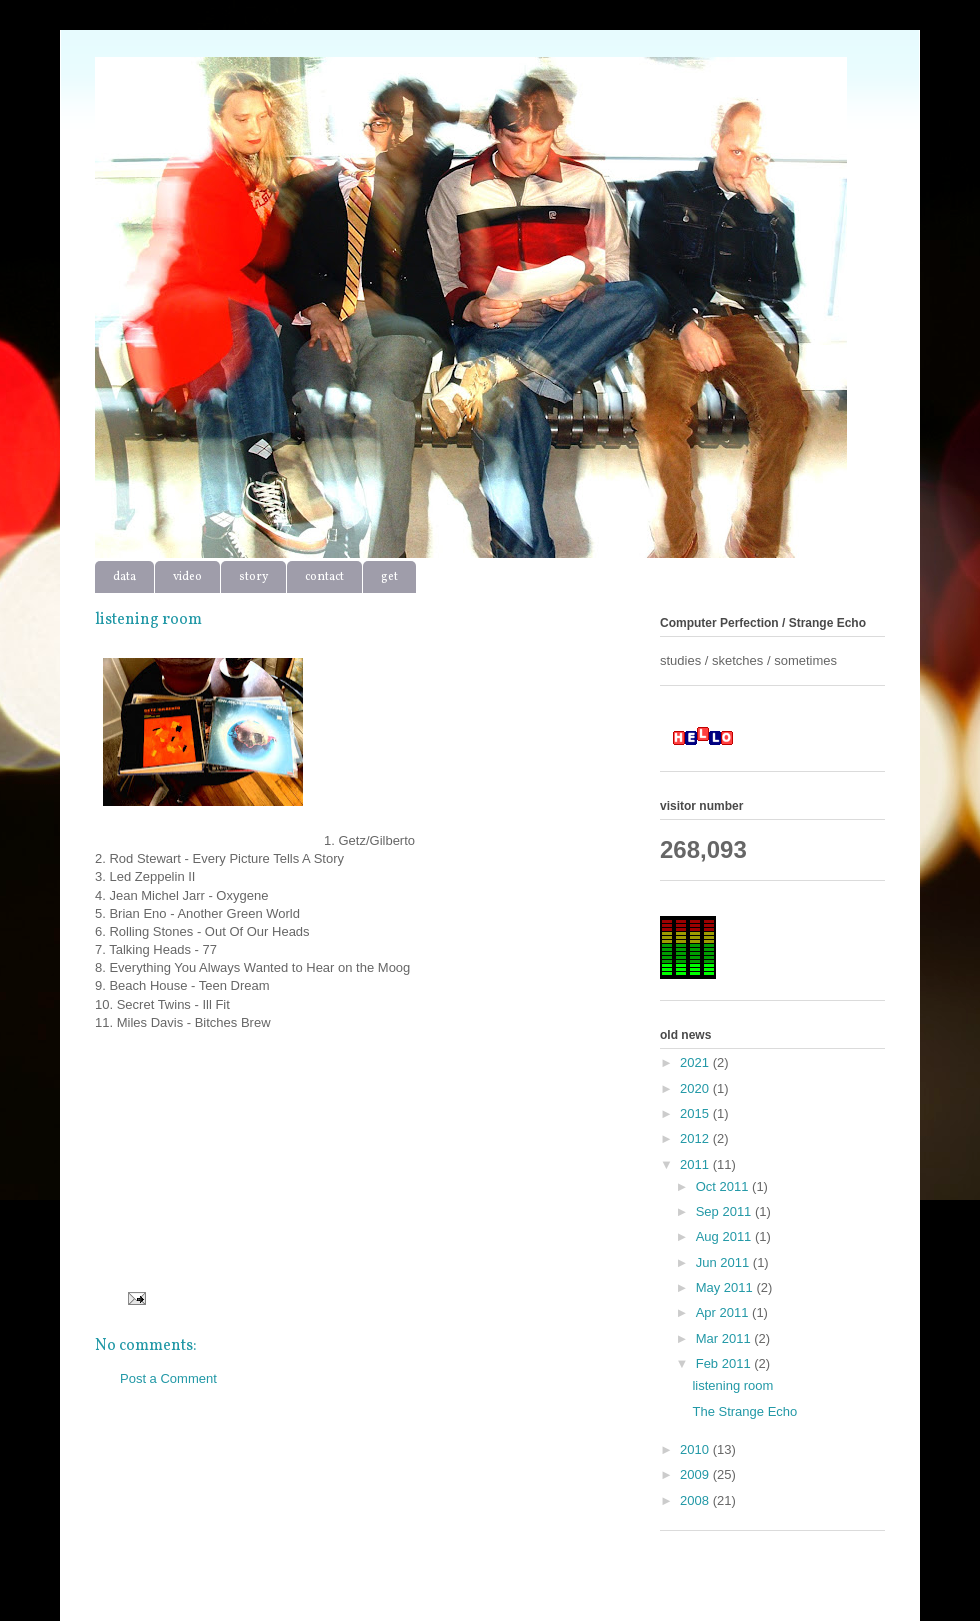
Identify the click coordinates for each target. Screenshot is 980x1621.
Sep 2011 (725, 1211)
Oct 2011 (724, 1186)
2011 (696, 1164)
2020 (696, 1088)
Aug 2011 (725, 1236)
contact (324, 577)
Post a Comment (168, 1378)
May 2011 (726, 1287)
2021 (696, 1062)
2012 (696, 1138)
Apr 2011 (724, 1312)
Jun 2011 (724, 1262)
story (253, 577)
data (124, 577)
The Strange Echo (744, 1411)
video (187, 577)
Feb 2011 (725, 1363)
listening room (732, 1385)
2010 (696, 1449)
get (389, 577)
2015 (696, 1113)
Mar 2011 (725, 1338)
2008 (696, 1500)
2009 (696, 1474)
